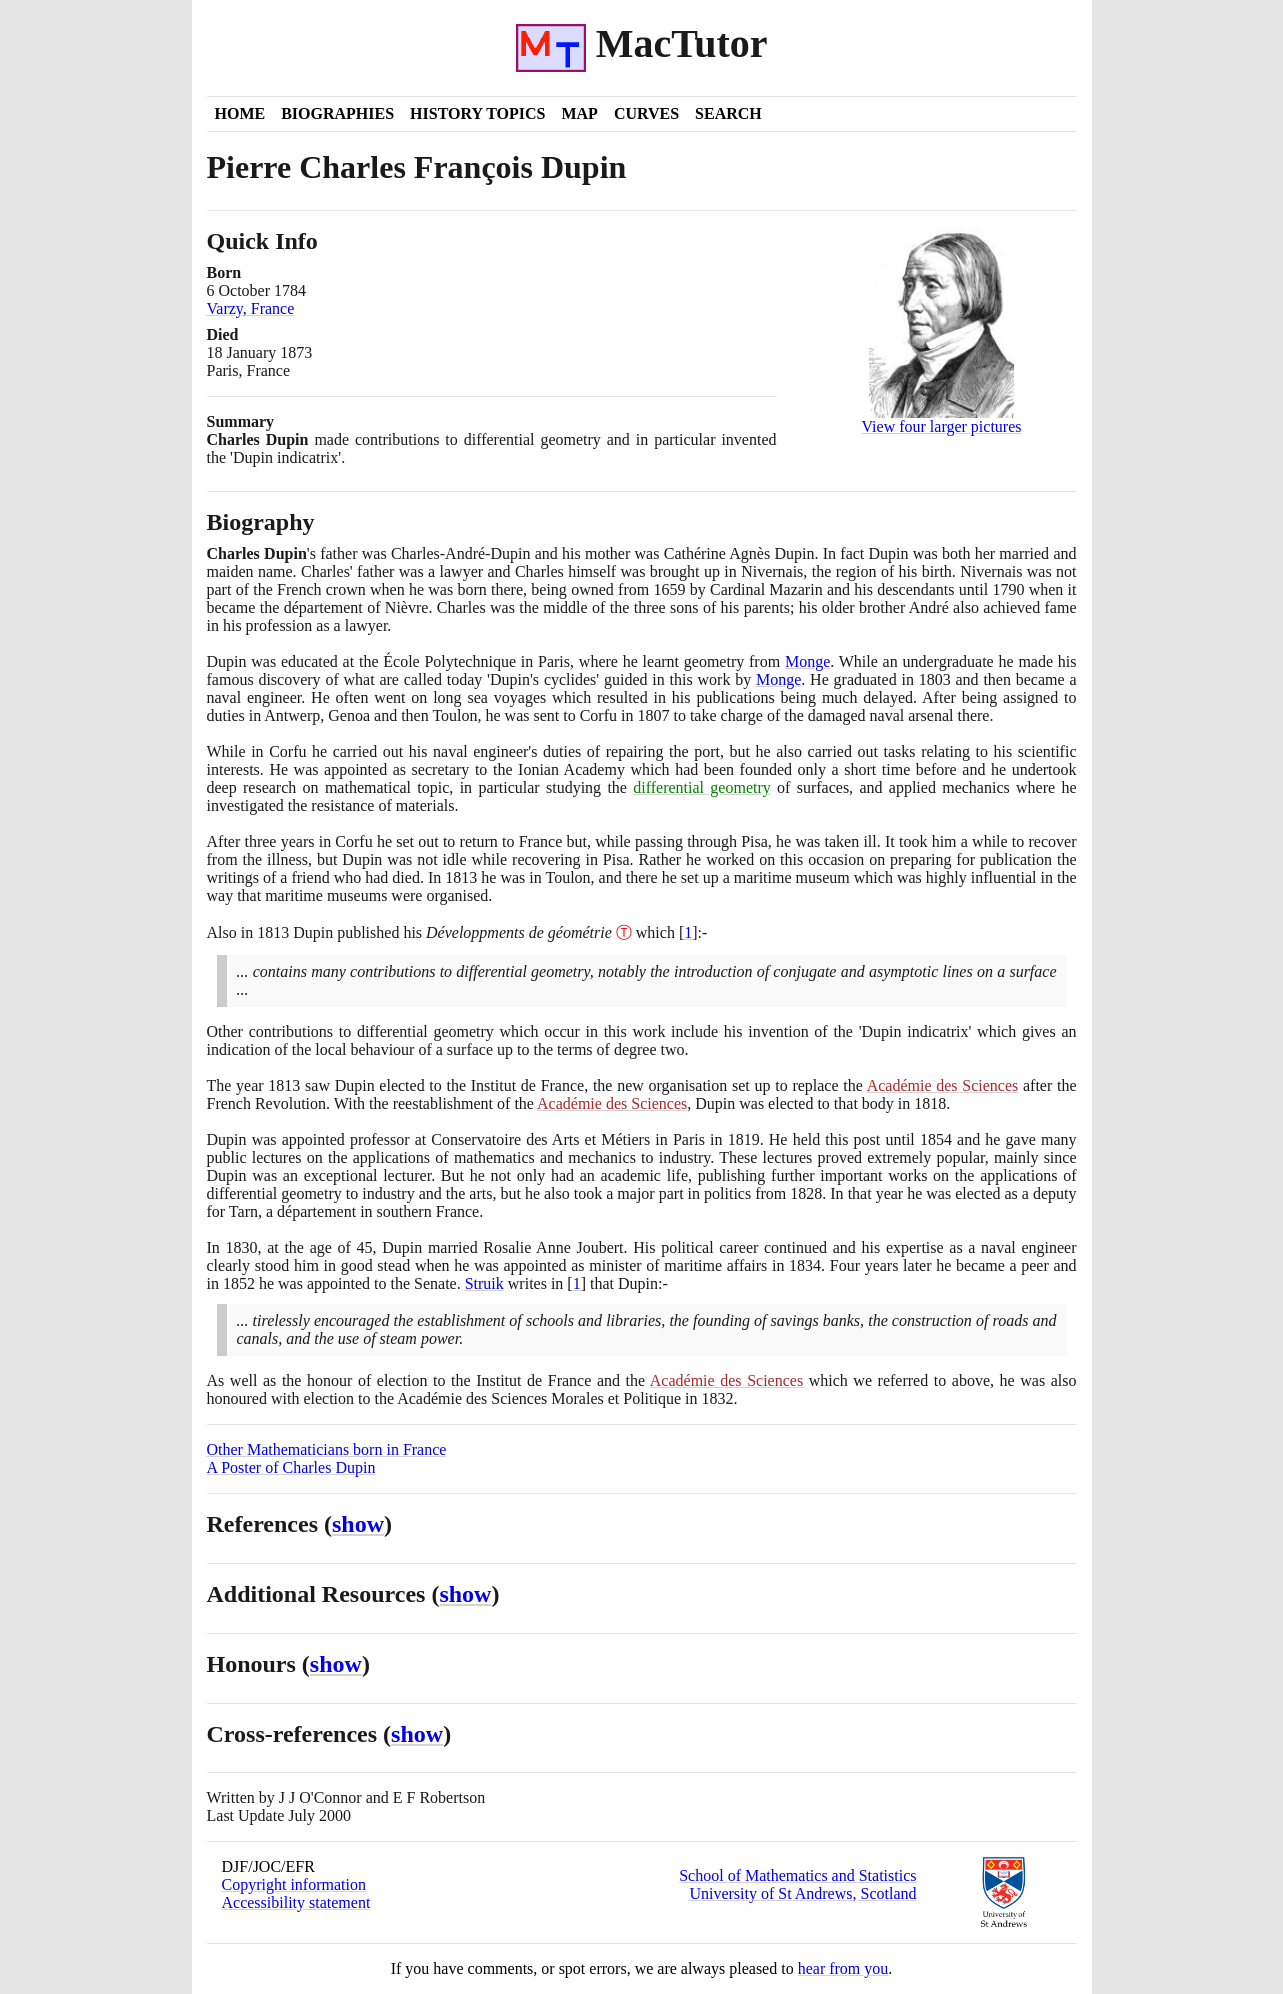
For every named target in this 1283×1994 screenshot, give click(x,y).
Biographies (337, 113)
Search (728, 113)
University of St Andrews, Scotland (802, 1893)
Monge (807, 661)
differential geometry (702, 787)
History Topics (477, 113)
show (358, 1524)
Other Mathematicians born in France (327, 1449)
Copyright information (294, 1884)
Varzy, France (251, 308)
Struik (484, 1283)
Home (240, 113)
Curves (646, 113)
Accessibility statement (296, 1902)
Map (579, 113)
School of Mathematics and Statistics (797, 1875)
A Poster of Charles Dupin (291, 1467)
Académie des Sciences (943, 1085)
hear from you (843, 1968)
